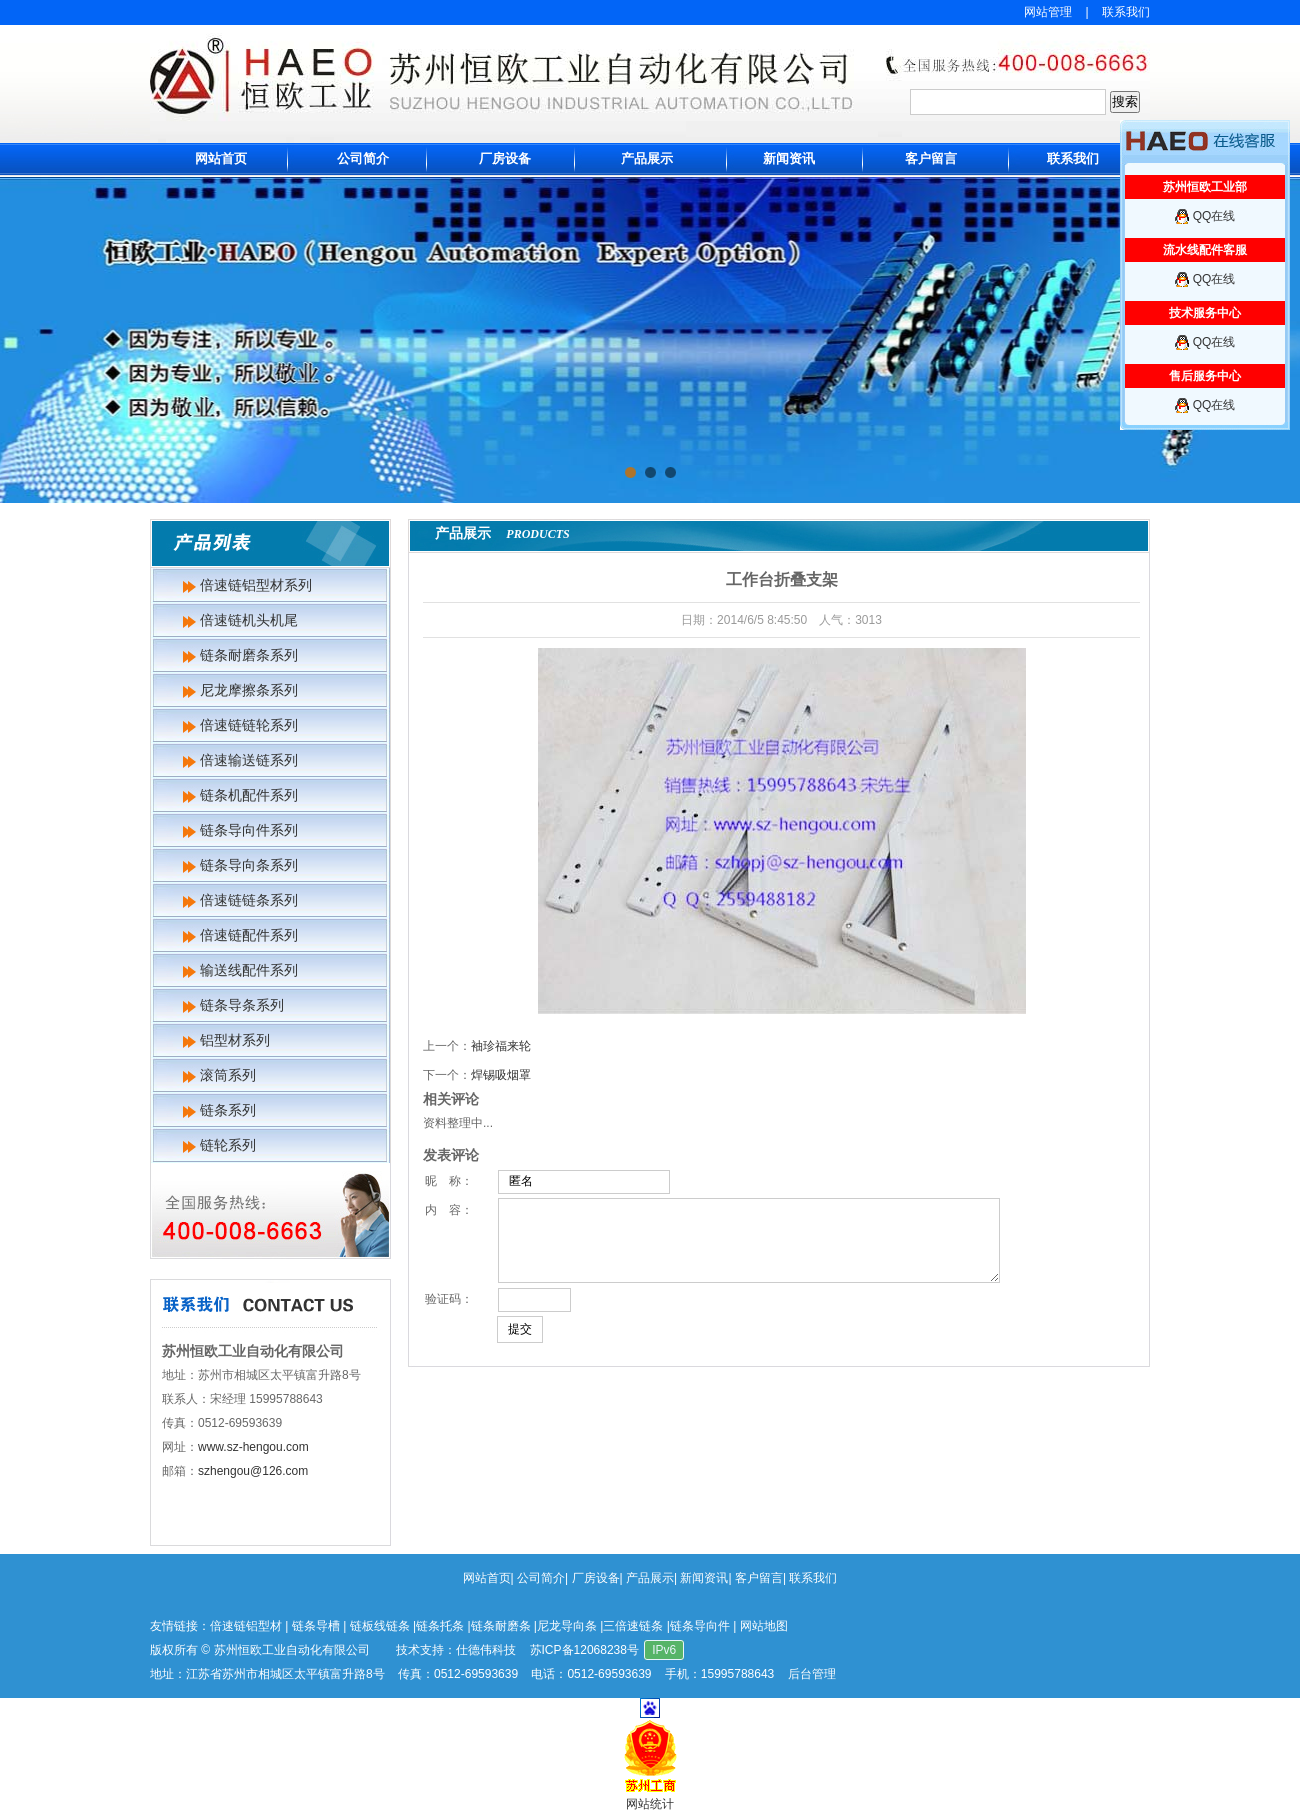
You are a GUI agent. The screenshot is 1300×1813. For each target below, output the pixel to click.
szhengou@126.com (253, 1471)
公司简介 (363, 158)
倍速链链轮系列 (249, 725)
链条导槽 (316, 1626)
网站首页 (221, 158)
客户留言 (931, 158)
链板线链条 (380, 1626)
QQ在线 (1214, 216)
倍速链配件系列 (249, 935)
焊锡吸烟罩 (501, 1075)
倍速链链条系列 (249, 900)
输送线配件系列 (249, 970)
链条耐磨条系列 (249, 655)
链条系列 (228, 1110)
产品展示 (647, 158)
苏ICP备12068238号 (584, 1650)
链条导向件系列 (249, 830)
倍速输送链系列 (249, 760)
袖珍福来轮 (501, 1046)
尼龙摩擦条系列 (249, 690)
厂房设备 (505, 158)
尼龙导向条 (567, 1626)
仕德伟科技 (486, 1650)
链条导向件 (700, 1626)
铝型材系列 (235, 1040)
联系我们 (1126, 12)
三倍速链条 (633, 1626)
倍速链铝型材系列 (256, 585)
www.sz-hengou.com (253, 1447)
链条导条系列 (242, 1005)
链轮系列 (228, 1145)
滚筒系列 (228, 1075)
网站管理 (1048, 12)
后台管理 (812, 1674)
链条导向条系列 (249, 865)
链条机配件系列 (249, 795)
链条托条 (440, 1626)
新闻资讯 (789, 158)
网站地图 (764, 1626)
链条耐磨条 (501, 1626)
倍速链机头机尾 (249, 620)
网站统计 (650, 1804)
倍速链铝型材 (246, 1626)
